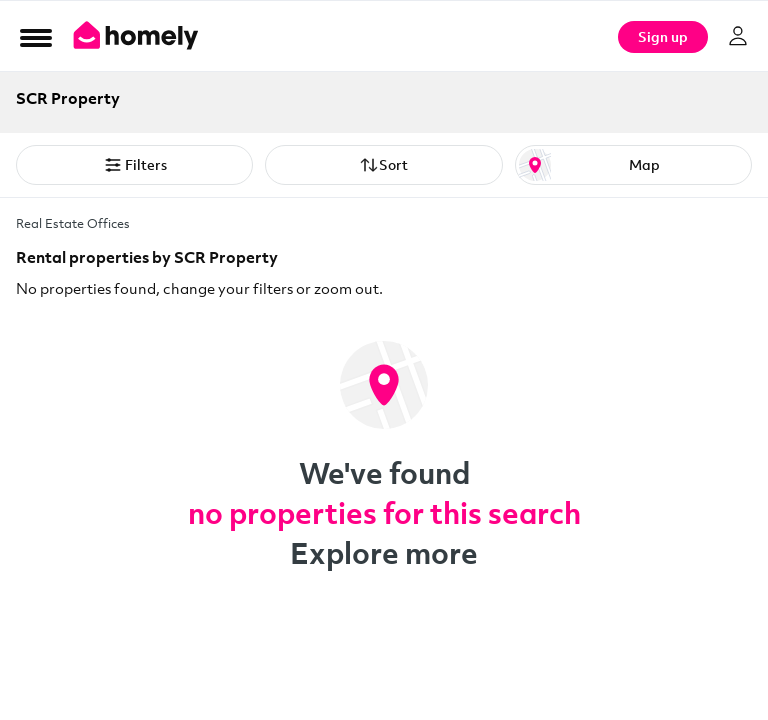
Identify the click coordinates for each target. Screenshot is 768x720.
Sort (383, 165)
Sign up (663, 36)
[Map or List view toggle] (633, 165)
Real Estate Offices (73, 223)
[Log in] (738, 36)
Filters (135, 165)
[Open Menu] (36, 37)
